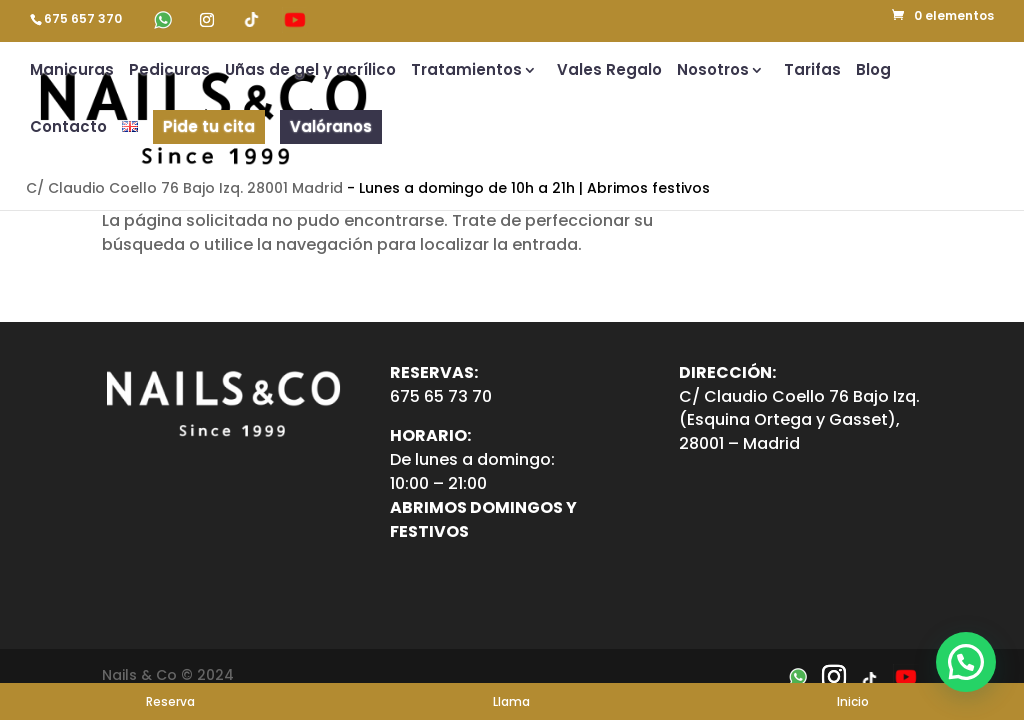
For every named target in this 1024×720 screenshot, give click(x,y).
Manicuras (72, 71)
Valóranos (331, 126)
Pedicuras (169, 71)
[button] (966, 662)
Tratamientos (466, 71)
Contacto (68, 128)
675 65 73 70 (441, 396)
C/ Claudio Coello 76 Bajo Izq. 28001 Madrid (184, 188)
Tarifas (812, 71)
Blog (873, 71)
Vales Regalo (609, 71)
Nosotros (713, 71)
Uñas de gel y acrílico (310, 71)
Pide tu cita (209, 126)
